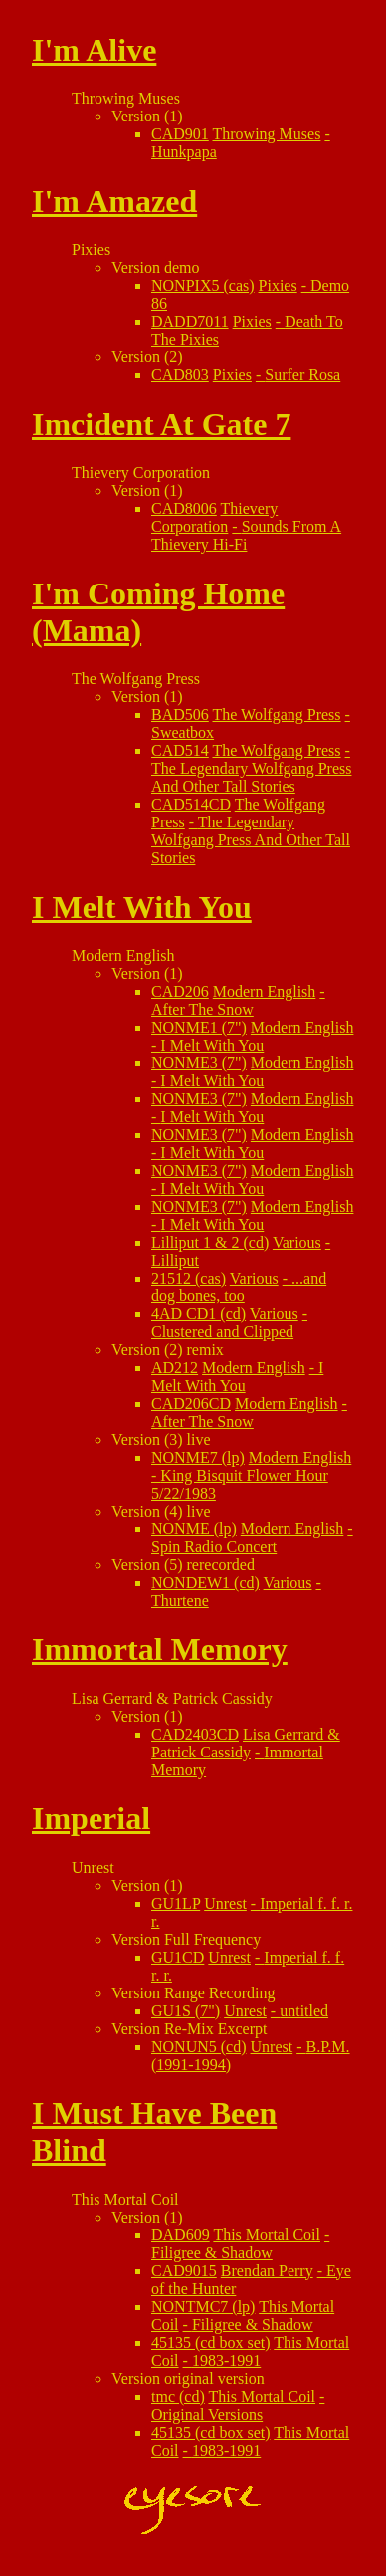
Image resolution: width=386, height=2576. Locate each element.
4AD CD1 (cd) (198, 1313)
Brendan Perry (267, 2270)
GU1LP (175, 1903)
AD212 (174, 1367)
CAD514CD (191, 804)
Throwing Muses (267, 133)
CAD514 (180, 750)
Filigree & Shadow (212, 2252)
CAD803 (180, 374)
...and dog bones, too (238, 1287)
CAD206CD (191, 1403)
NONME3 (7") (199, 1062)
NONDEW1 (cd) (205, 1582)
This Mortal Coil (266, 2234)
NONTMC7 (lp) (203, 2306)
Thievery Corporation (214, 517)
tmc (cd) (178, 2396)
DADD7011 (190, 321)
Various (297, 1242)
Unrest (225, 1903)
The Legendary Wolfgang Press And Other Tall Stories (251, 777)
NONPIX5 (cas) (203, 285)
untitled (304, 2010)
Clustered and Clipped (222, 1331)
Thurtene (180, 1600)
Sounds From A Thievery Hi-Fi (246, 535)
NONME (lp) (194, 1529)
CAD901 (180, 133)
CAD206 (180, 991)
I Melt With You (212, 1045)
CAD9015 (184, 2270)
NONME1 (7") (199, 1027)
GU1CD (177, 1957)
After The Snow (202, 1009)
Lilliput (175, 1260)
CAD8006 (184, 508)
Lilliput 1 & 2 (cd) (210, 1242)
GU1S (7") (185, 2010)
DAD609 (180, 2234)
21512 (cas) (188, 1278)
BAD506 (180, 714)
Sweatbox (182, 732)
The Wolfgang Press (277, 714)
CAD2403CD (195, 1734)
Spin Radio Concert (214, 1546)
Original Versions (207, 2414)
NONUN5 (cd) (199, 2046)
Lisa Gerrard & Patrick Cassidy (245, 1743)
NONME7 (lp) (198, 1457)
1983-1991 (226, 2360)
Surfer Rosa (302, 374)
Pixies (278, 285)
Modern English (264, 991)
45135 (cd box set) (211, 2342)
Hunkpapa (184, 151)
